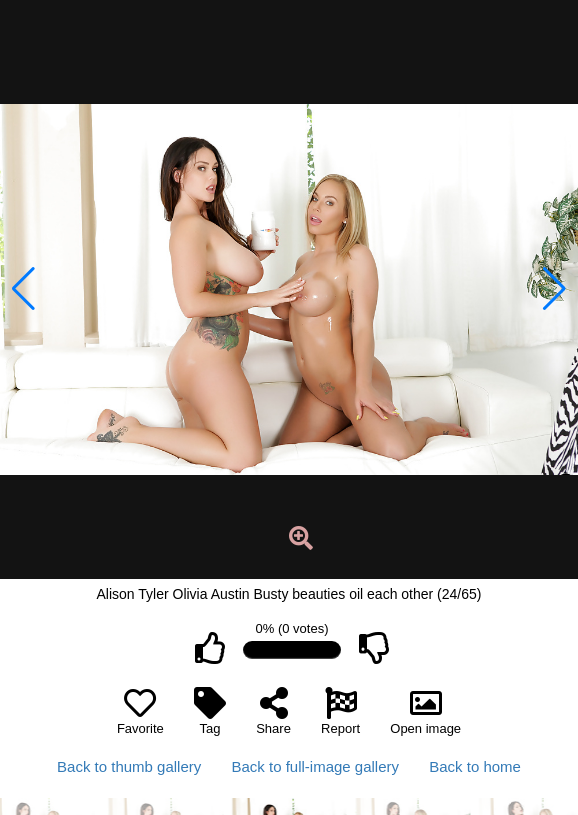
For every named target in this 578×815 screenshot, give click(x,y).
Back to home (475, 766)
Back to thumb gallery (129, 766)
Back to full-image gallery (315, 766)
